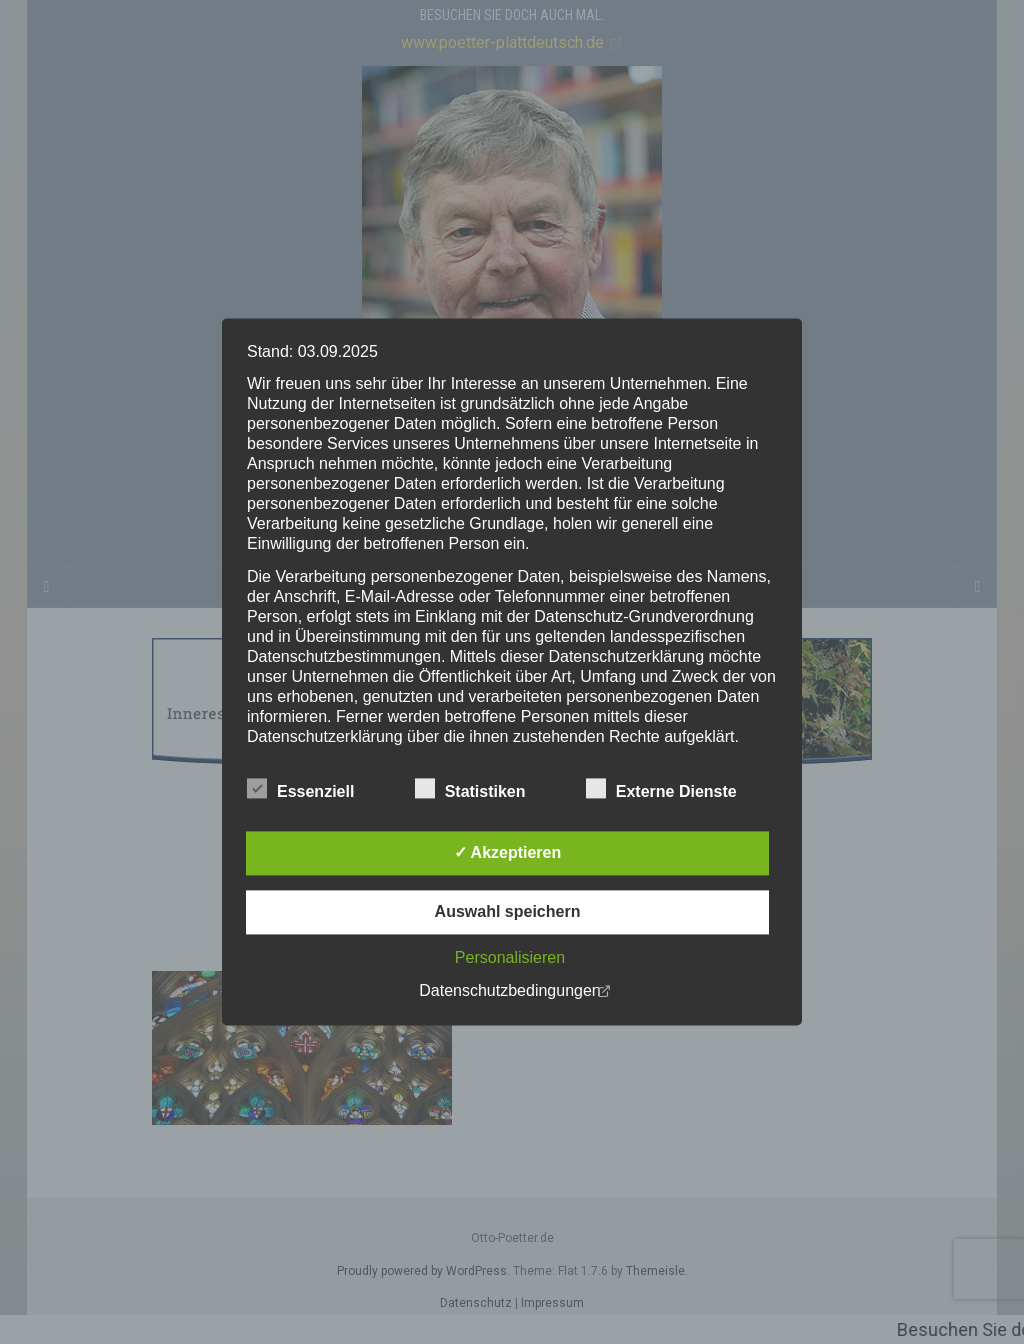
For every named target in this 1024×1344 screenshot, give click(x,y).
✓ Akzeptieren (508, 853)
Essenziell (300, 790)
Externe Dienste (661, 790)
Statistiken (470, 790)
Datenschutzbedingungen (509, 991)
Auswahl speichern (508, 912)
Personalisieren (510, 958)
